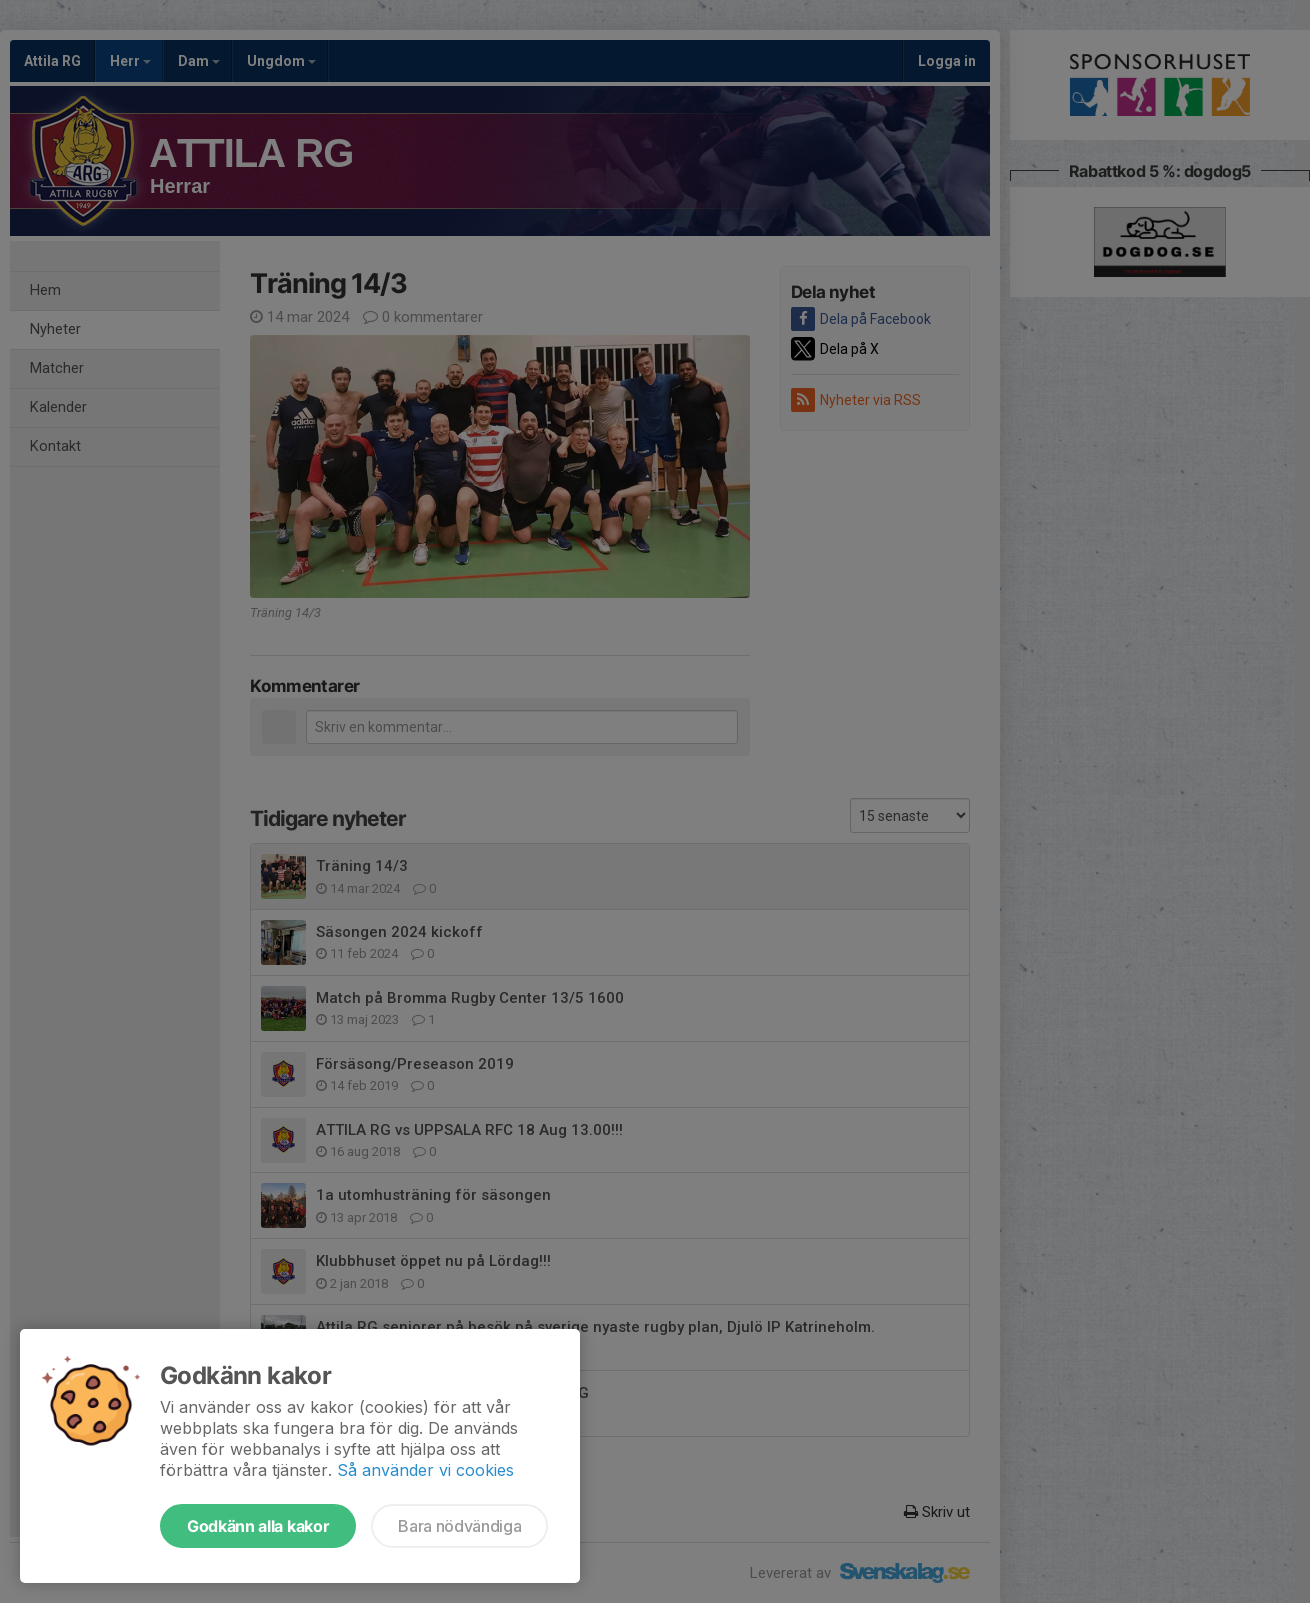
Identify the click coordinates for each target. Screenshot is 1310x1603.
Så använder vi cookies (425, 1470)
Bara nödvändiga (459, 1526)
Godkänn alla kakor (258, 1526)
